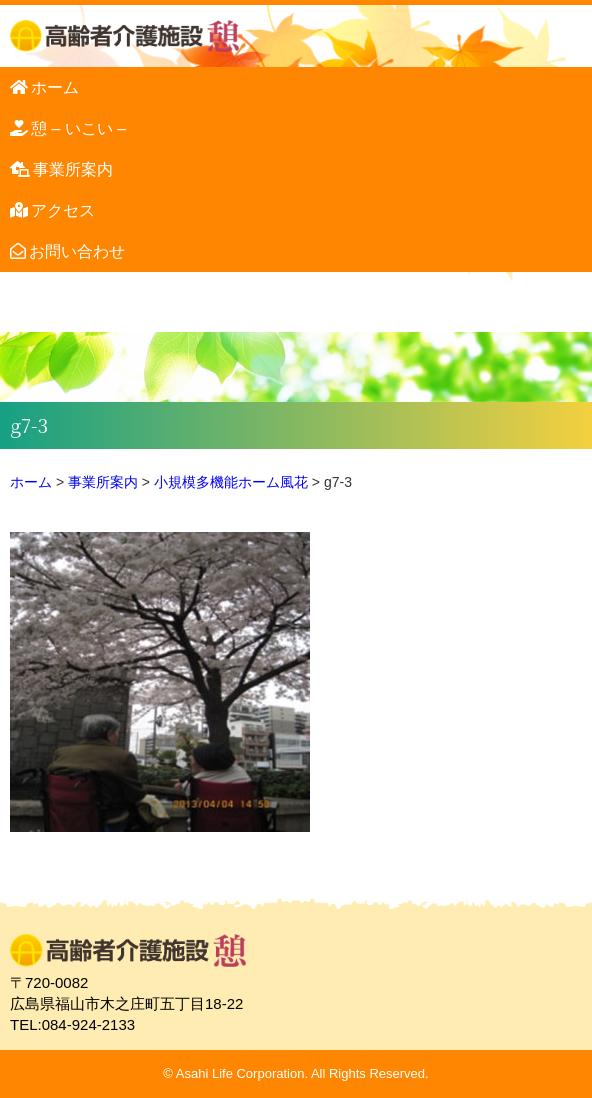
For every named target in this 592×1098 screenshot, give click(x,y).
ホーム (55, 87)
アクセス (63, 210)
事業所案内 (73, 169)
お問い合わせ (77, 251)
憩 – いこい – (78, 128)
